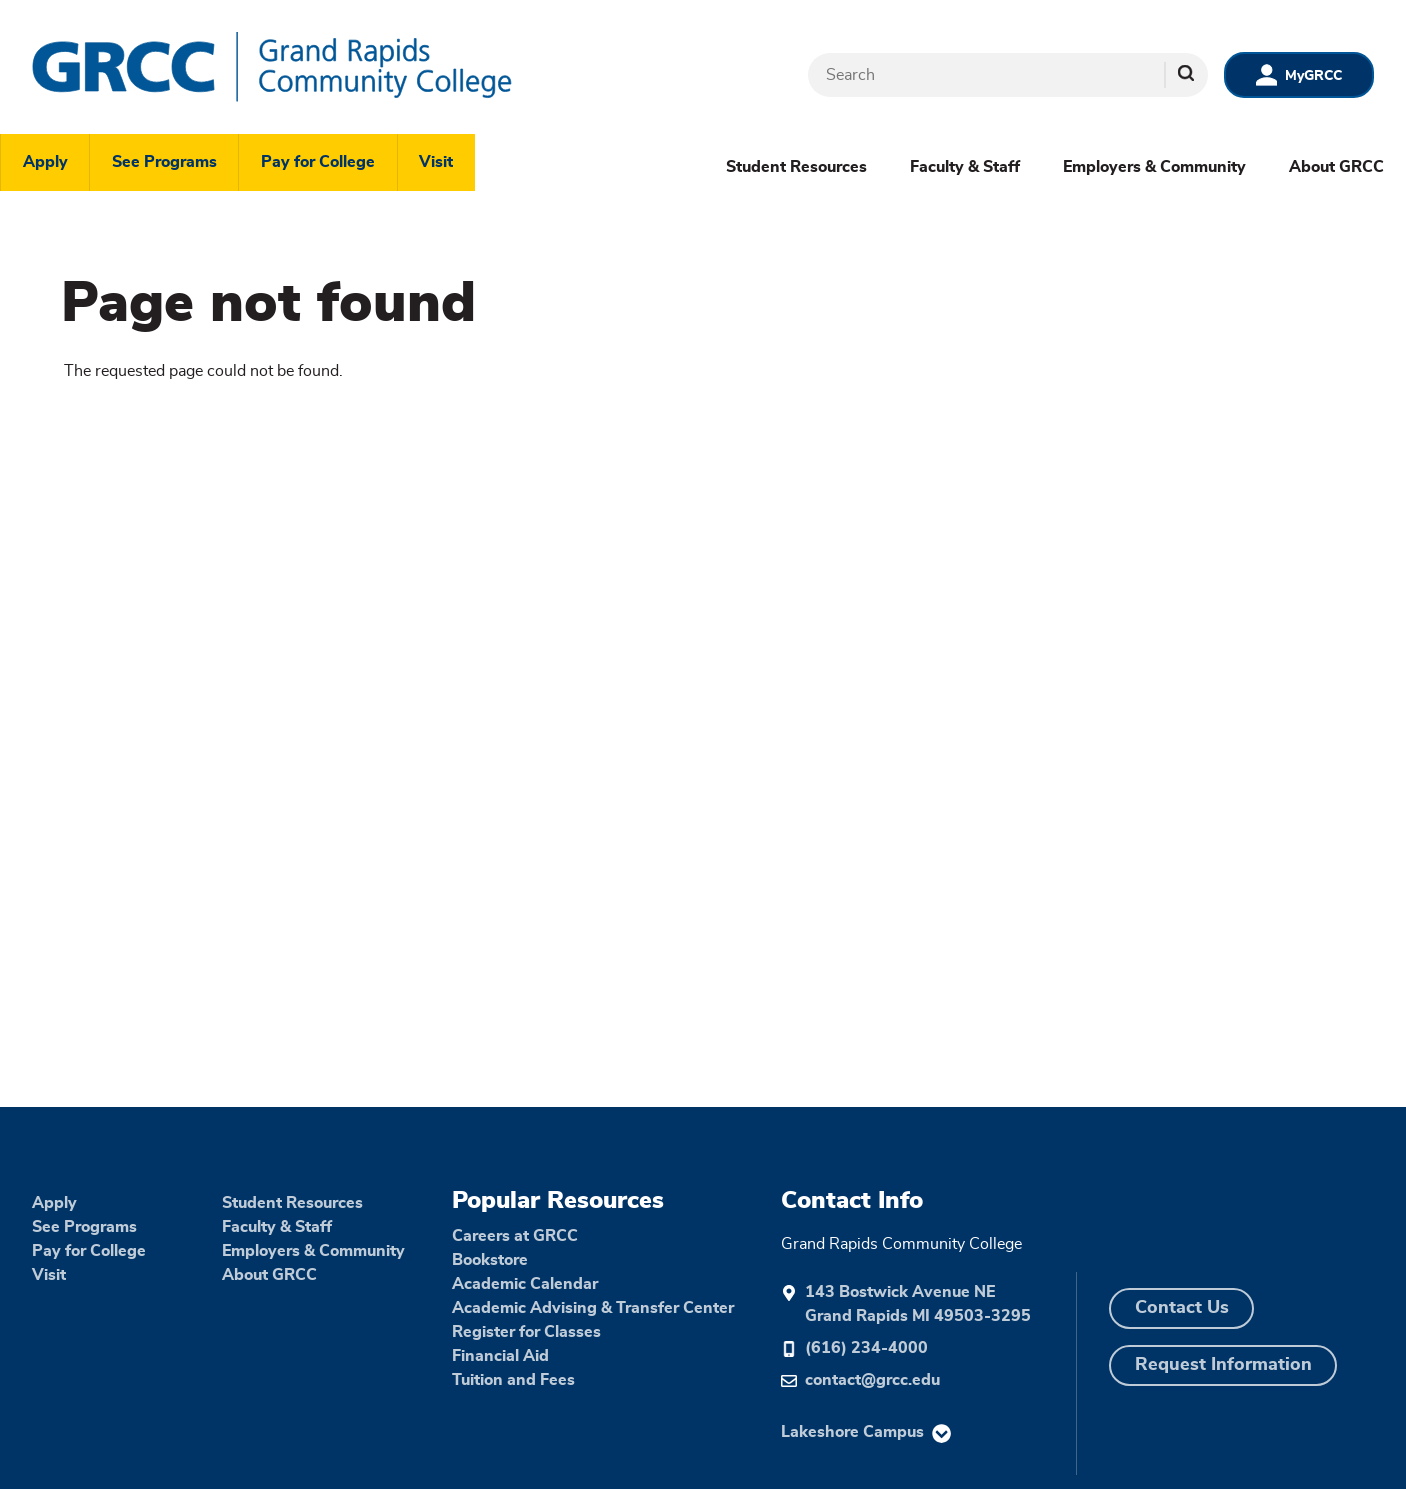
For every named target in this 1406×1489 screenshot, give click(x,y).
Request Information (1223, 1365)
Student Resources (796, 167)
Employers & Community (1154, 167)
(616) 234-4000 (866, 1348)
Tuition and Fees (513, 1380)
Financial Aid (500, 1356)
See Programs (164, 162)
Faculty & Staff (965, 167)
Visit (436, 162)
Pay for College (318, 162)
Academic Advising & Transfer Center (593, 1308)
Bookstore (490, 1260)
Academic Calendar (525, 1284)
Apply (45, 162)
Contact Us (1182, 1308)
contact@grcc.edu (872, 1380)
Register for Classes (526, 1332)
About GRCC (1336, 167)
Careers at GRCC (515, 1236)
